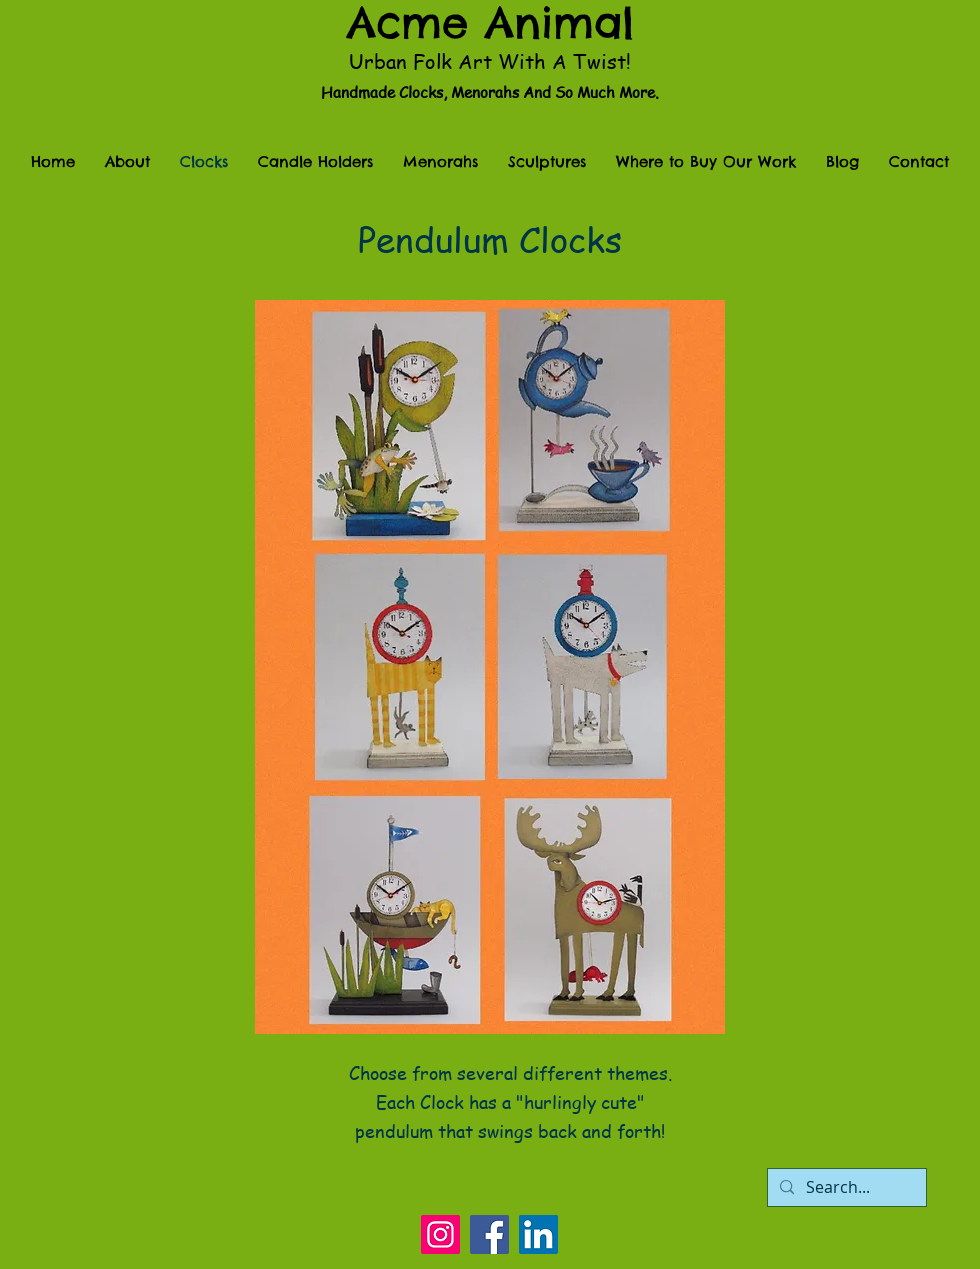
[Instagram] (440, 1234)
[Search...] (845, 1187)
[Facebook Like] (489, 1170)
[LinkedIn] (538, 1234)
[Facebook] (489, 1234)
